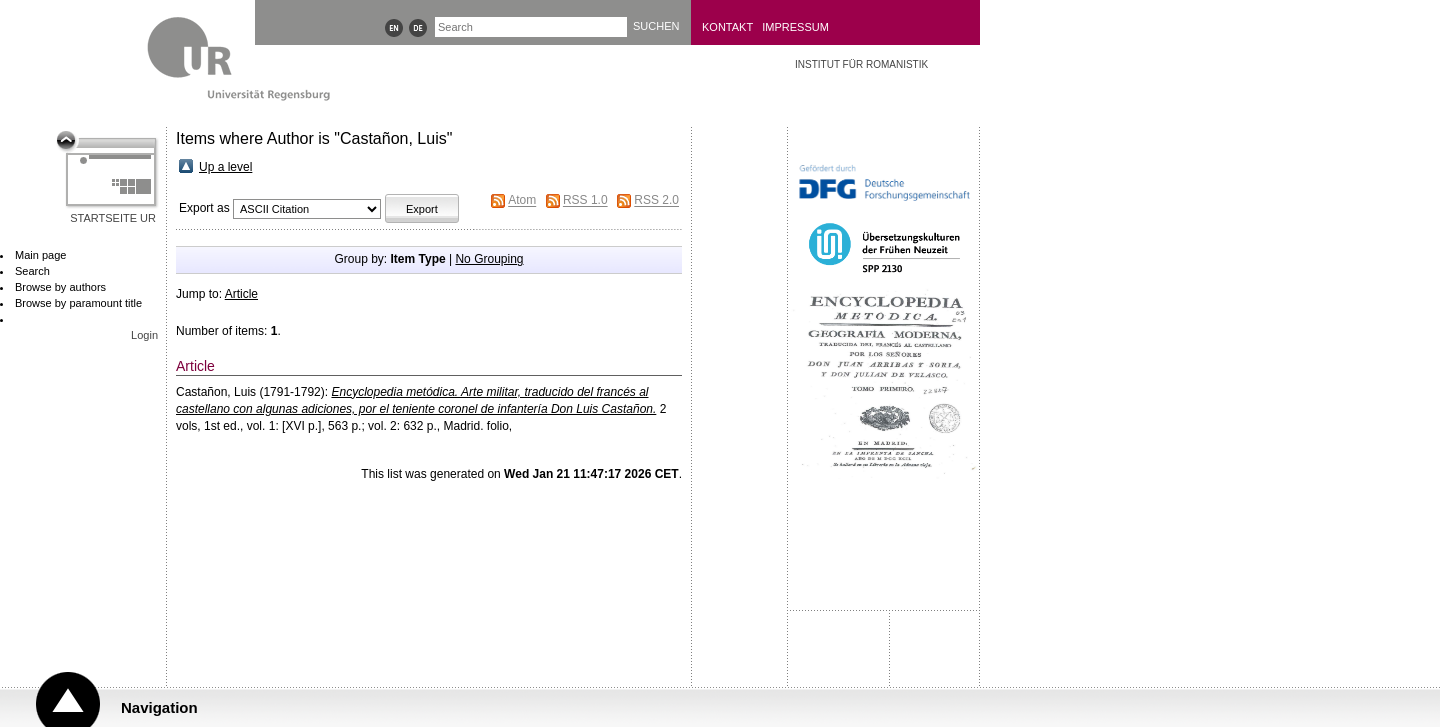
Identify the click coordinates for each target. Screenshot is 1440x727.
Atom (522, 201)
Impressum (795, 27)
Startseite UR (113, 218)
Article (241, 294)
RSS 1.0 (585, 201)
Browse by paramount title (78, 303)
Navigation (159, 707)
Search (32, 271)
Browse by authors (60, 287)
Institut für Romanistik (861, 64)
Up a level (225, 167)
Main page (40, 255)
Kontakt (727, 27)
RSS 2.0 (656, 201)
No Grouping (489, 259)
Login (144, 335)
